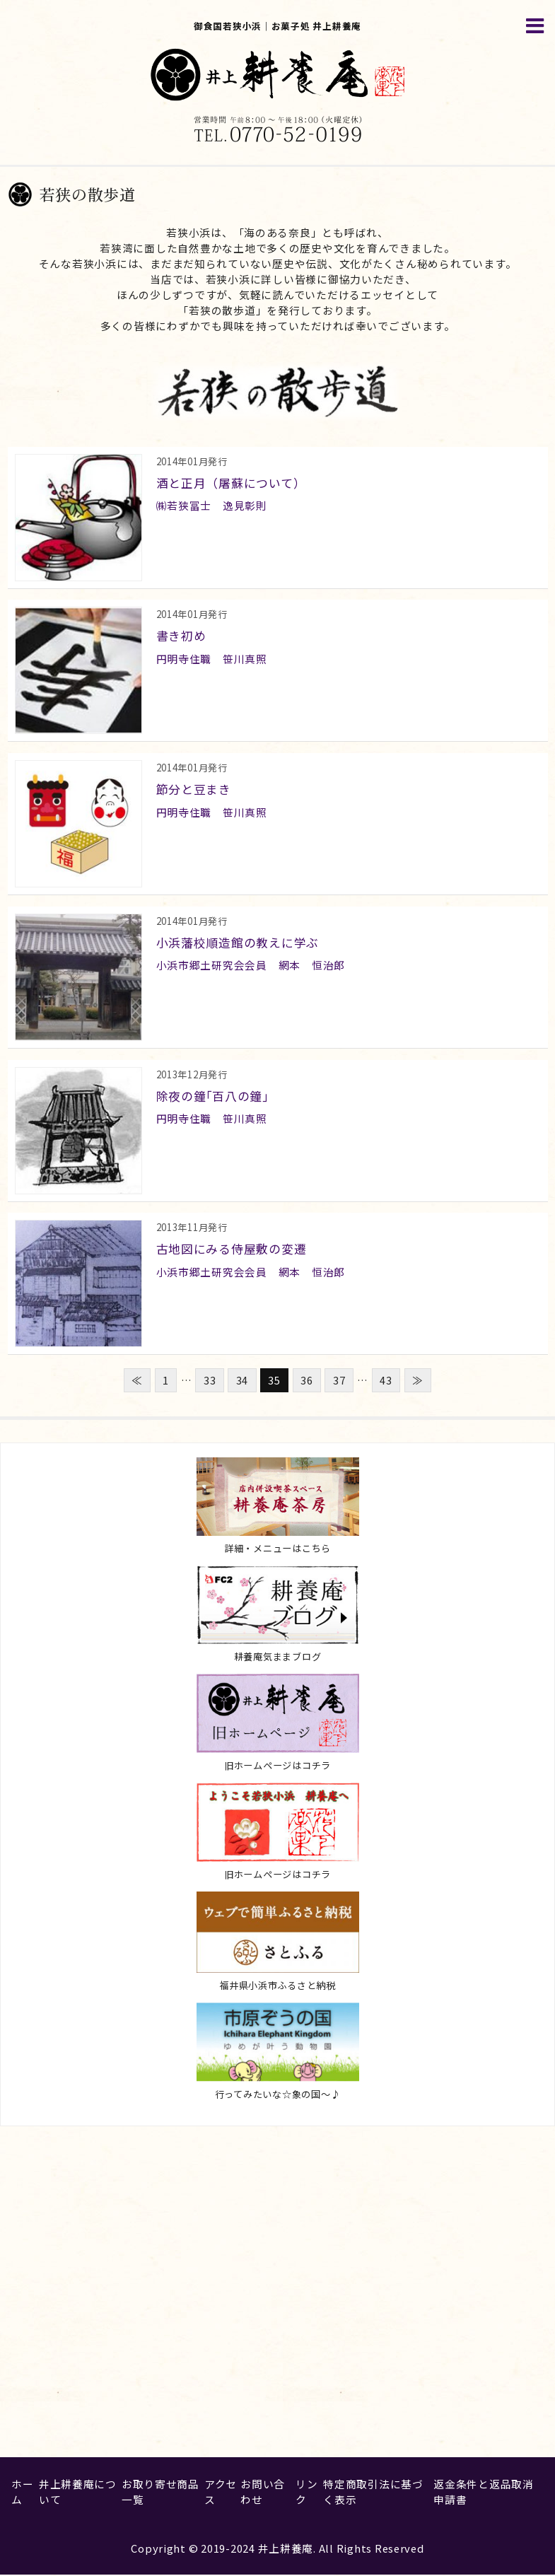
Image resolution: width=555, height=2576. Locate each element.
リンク (306, 2493)
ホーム (22, 2493)
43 (386, 1381)
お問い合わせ (262, 2493)
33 (210, 1381)
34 (242, 1381)
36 (306, 1381)
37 (339, 1381)
